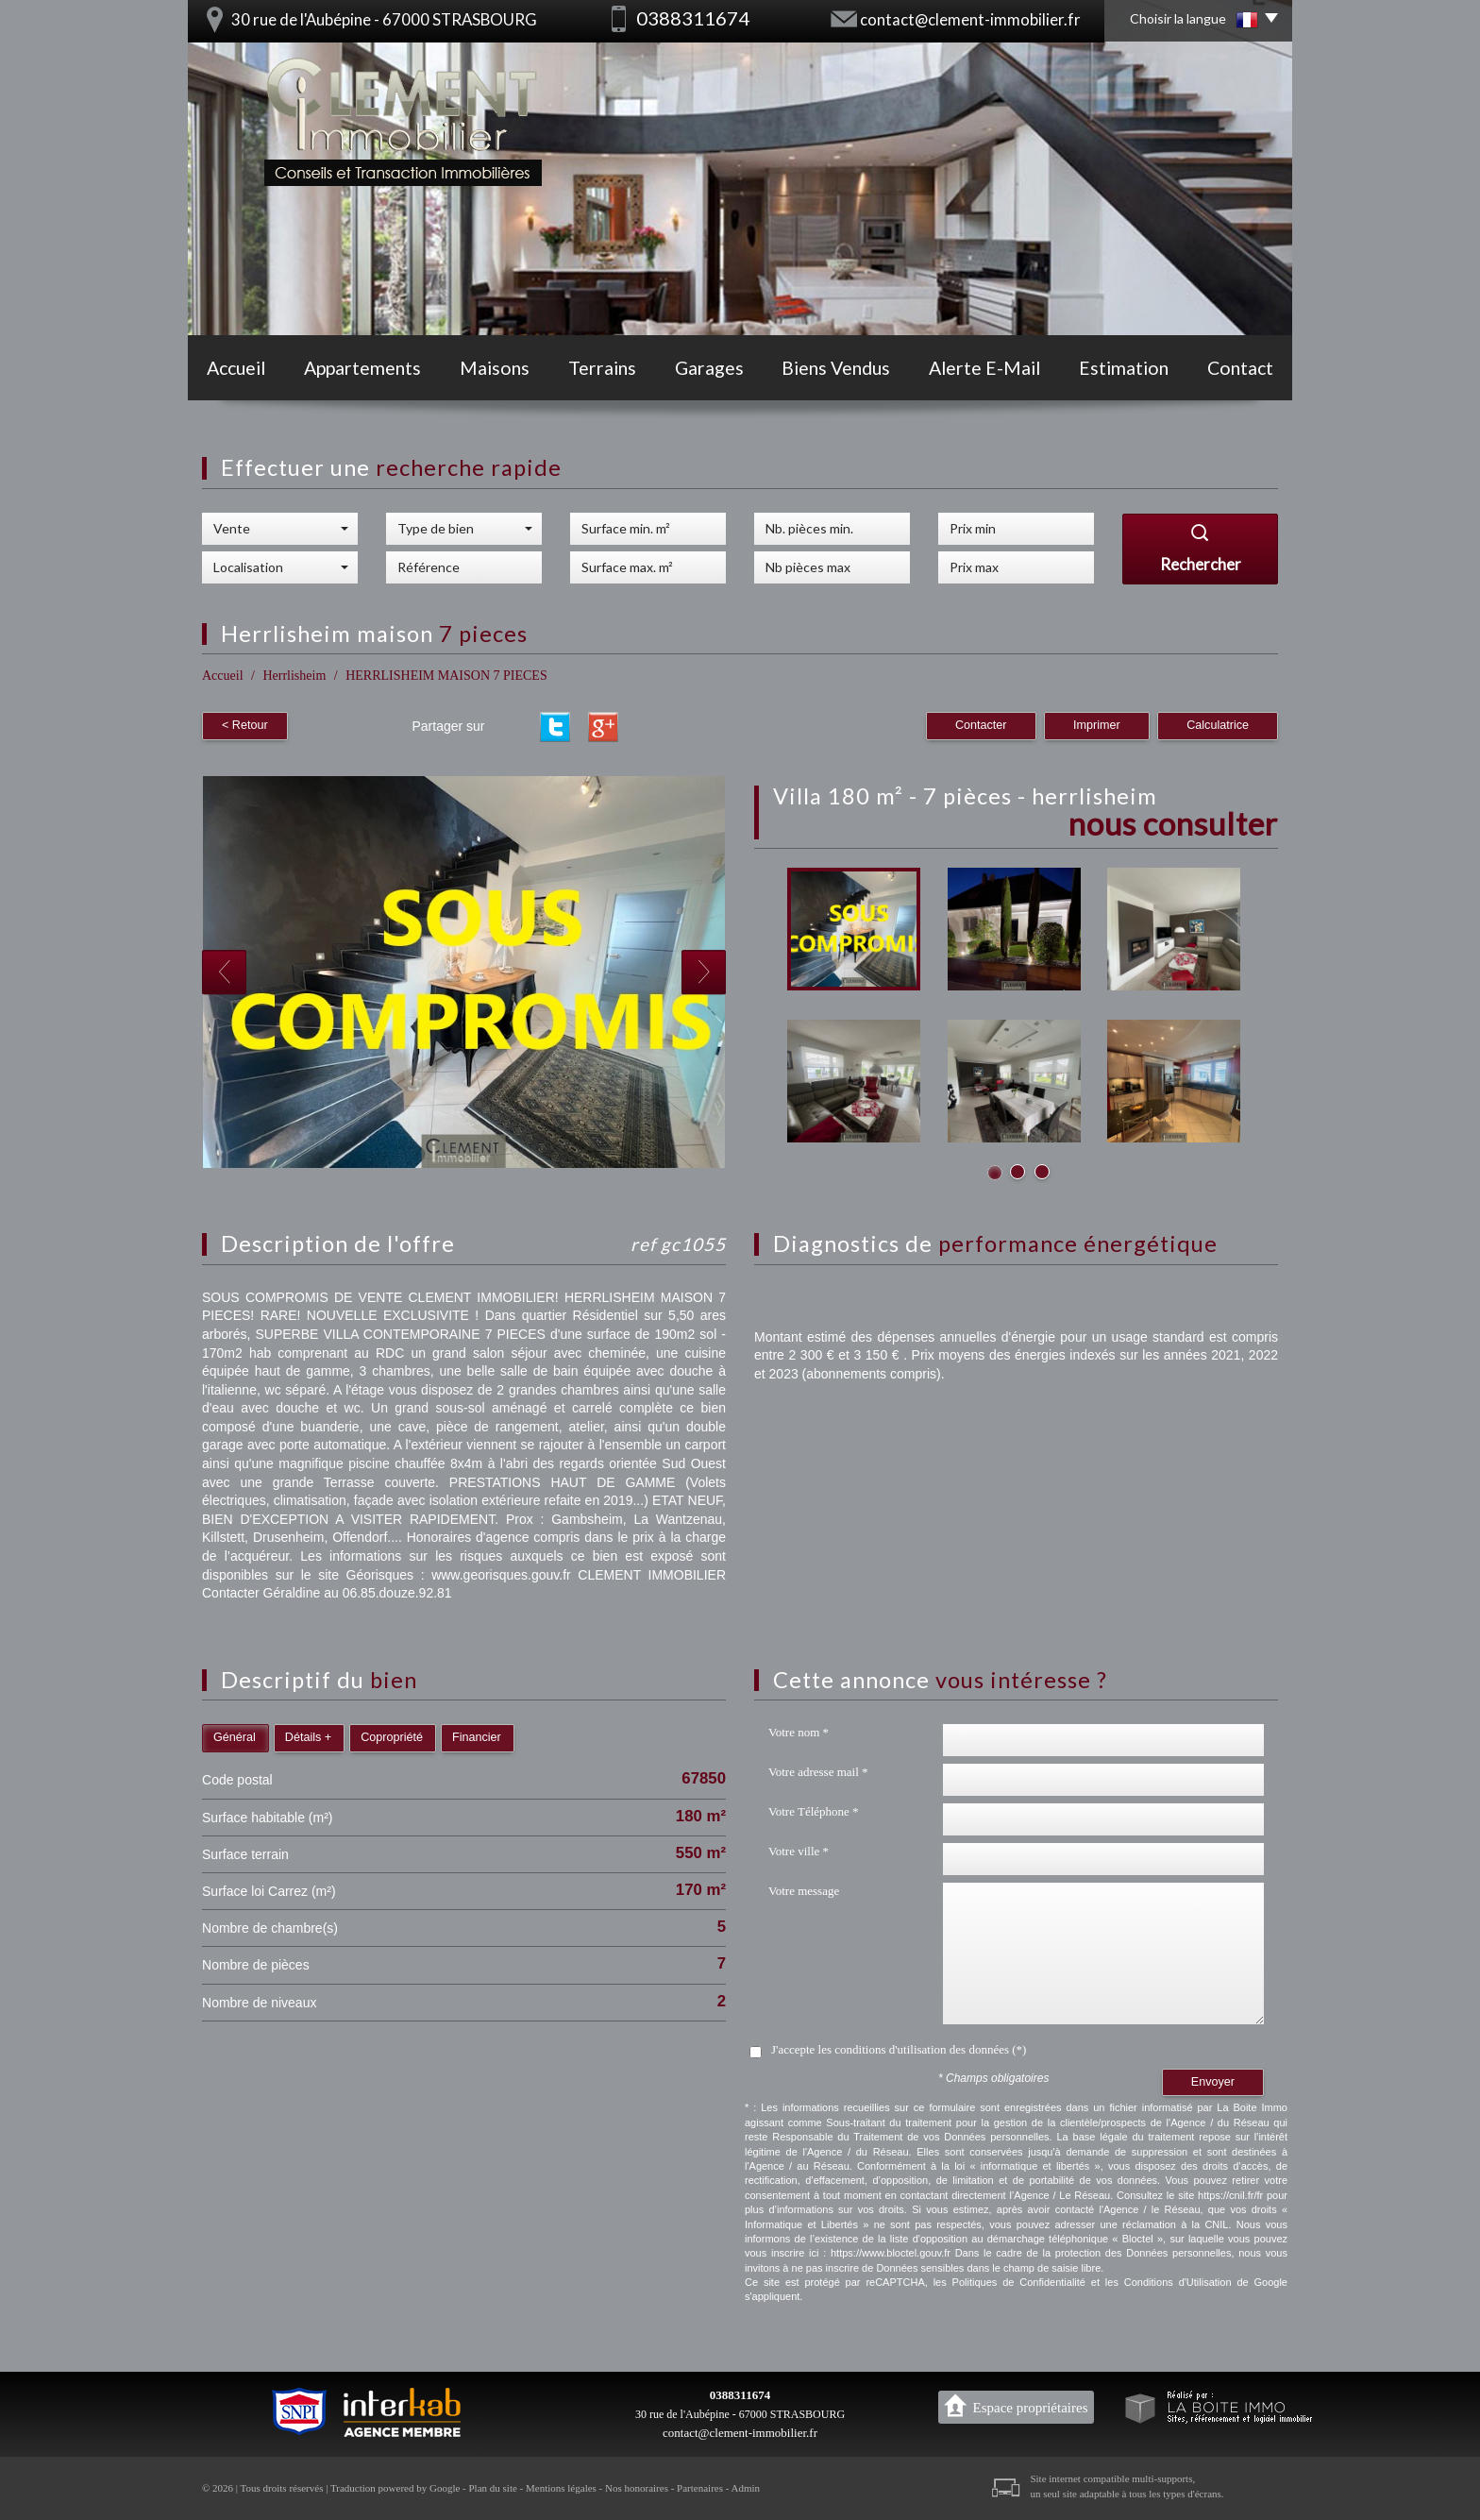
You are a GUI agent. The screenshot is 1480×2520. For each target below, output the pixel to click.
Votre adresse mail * (818, 1772)
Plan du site (492, 2488)
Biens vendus (836, 368)
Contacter (981, 725)
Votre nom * (798, 1732)
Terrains (602, 368)
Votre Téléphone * (813, 1811)
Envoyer (1213, 2082)
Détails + (308, 1737)
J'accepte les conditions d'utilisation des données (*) (898, 2049)
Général (234, 1737)
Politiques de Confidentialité (1018, 2282)
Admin (746, 2488)
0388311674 (740, 2395)
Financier (476, 1737)
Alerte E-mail (984, 368)
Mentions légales (561, 2488)
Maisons (495, 368)
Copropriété (392, 1737)
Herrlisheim (294, 675)
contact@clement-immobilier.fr (970, 19)
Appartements (362, 368)
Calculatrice (1217, 725)
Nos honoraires (636, 2488)
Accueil (236, 368)
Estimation (1124, 368)
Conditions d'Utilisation (1178, 2282)
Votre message (803, 1891)
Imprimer (1096, 725)
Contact (1240, 368)
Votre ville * (798, 1851)
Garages (709, 368)
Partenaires (700, 2488)
